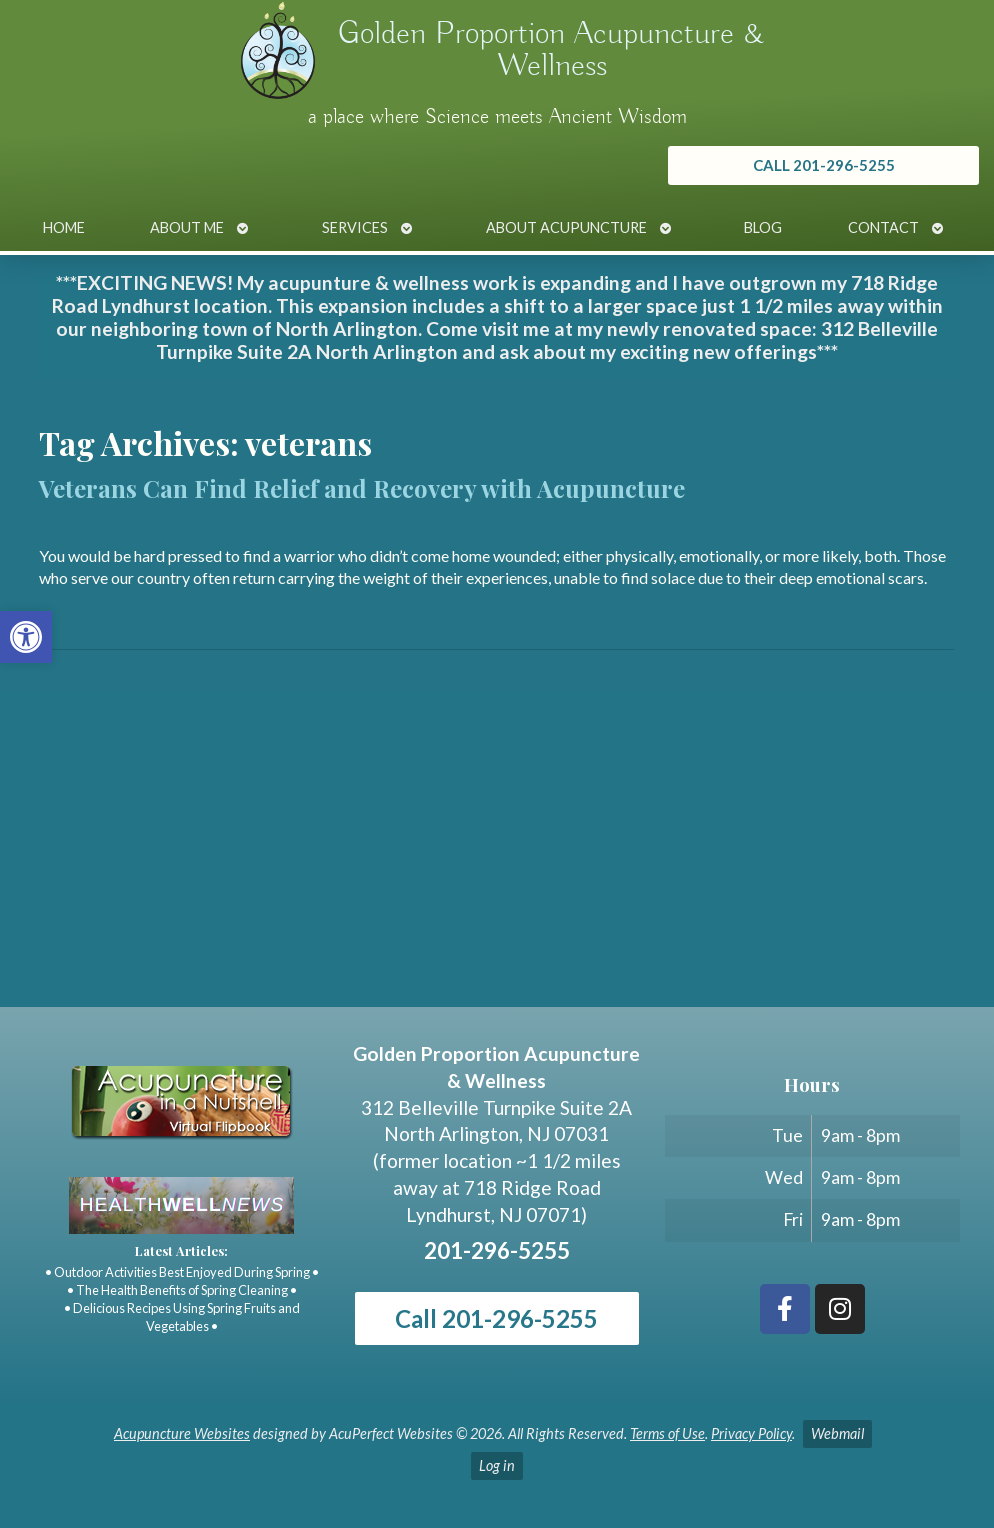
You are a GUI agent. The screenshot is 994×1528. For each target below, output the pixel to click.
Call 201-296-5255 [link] (496, 1318)
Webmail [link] (837, 1433)
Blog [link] (763, 227)
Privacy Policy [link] (751, 1433)
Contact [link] (883, 227)
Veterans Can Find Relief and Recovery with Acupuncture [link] (362, 488)
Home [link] (64, 227)
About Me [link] (187, 227)
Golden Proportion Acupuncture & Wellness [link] (551, 50)
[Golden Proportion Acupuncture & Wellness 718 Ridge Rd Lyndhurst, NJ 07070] (497, 857)
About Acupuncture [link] (566, 227)
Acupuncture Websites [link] (182, 1433)
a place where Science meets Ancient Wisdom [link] (497, 117)
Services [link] (355, 227)
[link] (26, 637)
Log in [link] (497, 1465)
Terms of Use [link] (667, 1433)
